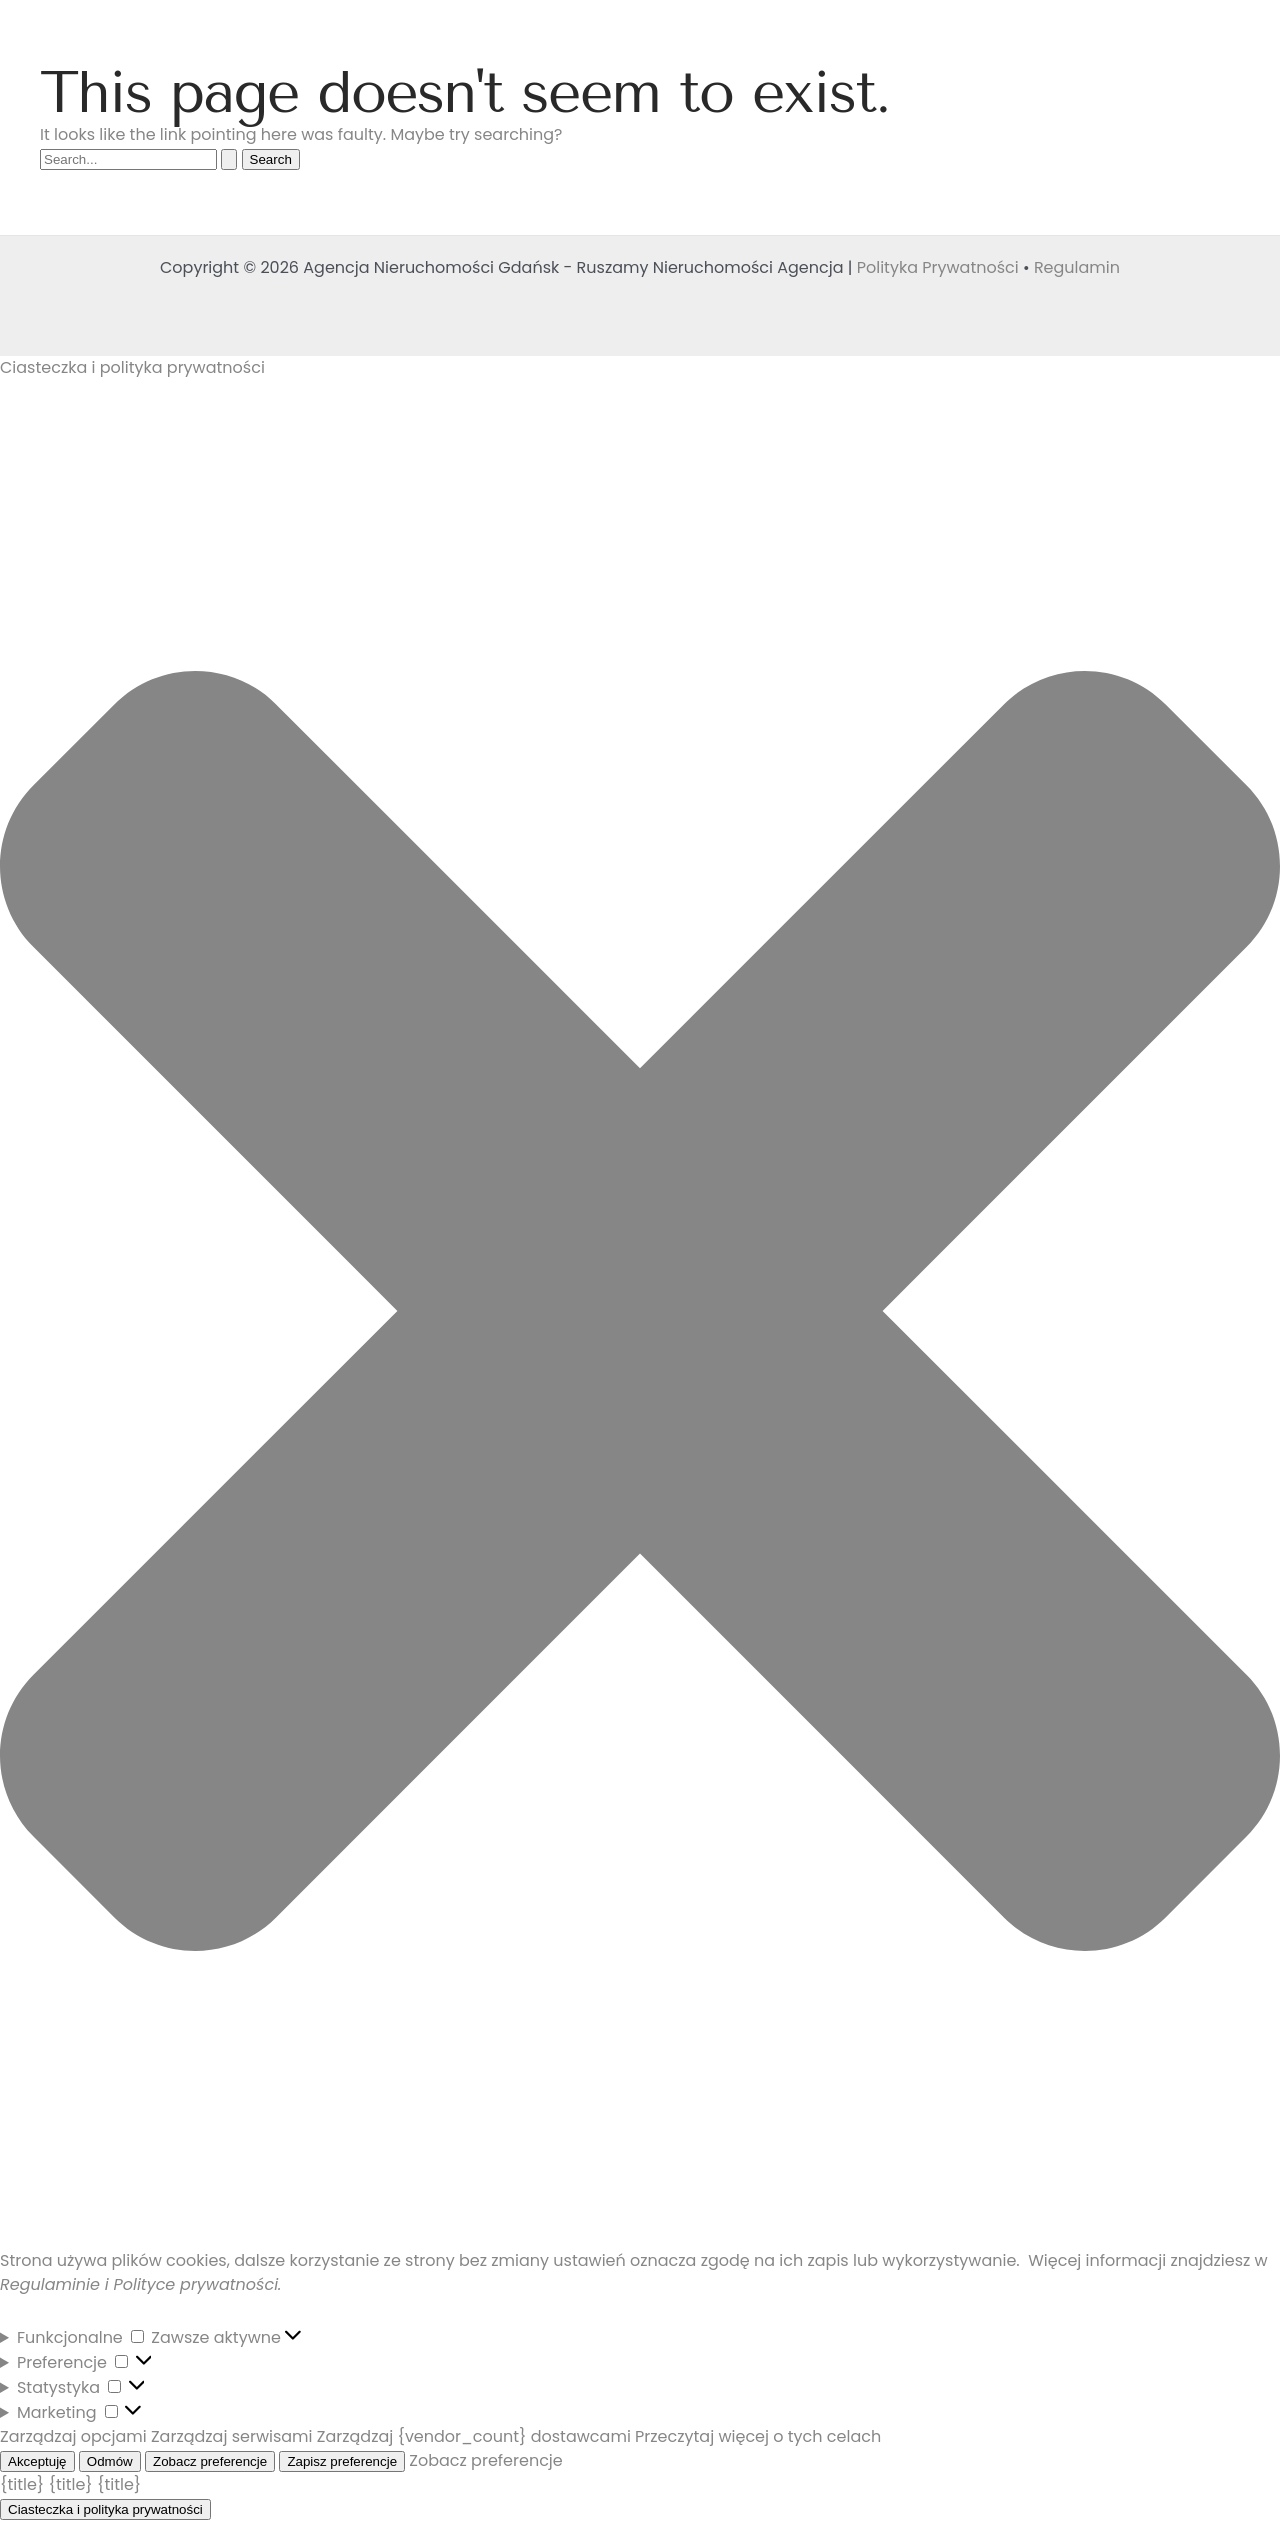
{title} (22, 2484)
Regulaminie (50, 2284)
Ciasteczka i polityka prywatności (105, 2509)
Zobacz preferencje (210, 2461)
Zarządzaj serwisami (232, 2436)
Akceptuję (37, 2461)
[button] (640, 1314)
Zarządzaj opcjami (73, 2436)
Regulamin (1077, 267)
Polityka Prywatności (938, 267)
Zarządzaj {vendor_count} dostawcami (474, 2436)
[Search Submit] (229, 159)
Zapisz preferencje (342, 2461)
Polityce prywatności (195, 2284)
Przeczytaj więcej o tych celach (758, 2436)
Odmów (110, 2461)
